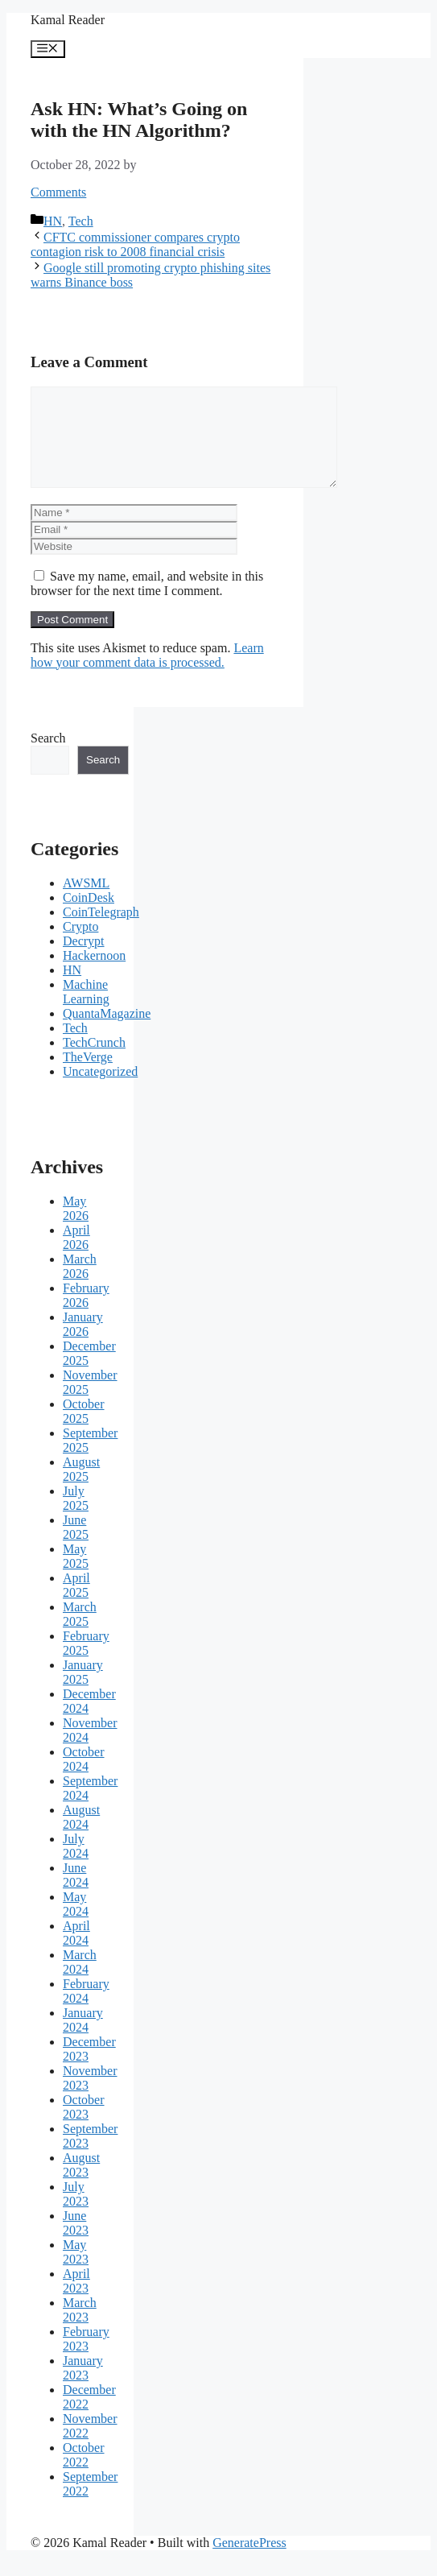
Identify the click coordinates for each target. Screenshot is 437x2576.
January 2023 (83, 2387)
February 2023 (86, 2358)
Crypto (80, 946)
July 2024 (76, 1865)
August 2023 (81, 2184)
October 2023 (84, 2126)
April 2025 (76, 1604)
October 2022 (84, 2474)
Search (48, 757)
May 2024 (76, 1923)
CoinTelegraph (101, 931)
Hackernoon (94, 975)
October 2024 (84, 1778)
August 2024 (81, 1836)
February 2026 (86, 1314)
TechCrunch (94, 1062)
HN (52, 221)
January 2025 (83, 1691)
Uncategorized (100, 1091)
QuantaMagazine (106, 1033)
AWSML (86, 902)
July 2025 (76, 1517)
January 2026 (83, 1343)
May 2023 (76, 2271)
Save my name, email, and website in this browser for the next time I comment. (147, 603)
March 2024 (80, 1981)
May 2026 (76, 1228)
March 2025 (80, 1633)
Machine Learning (86, 1011)
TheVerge (88, 1076)
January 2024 (83, 2039)
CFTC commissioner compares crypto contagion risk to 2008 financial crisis (135, 244)
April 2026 (76, 1257)
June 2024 (76, 1894)
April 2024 (76, 1952)
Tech (80, 221)
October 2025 (84, 1430)
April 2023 (76, 2300)
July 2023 (76, 2213)
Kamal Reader (68, 20)
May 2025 (76, 1575)
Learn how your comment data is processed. (147, 674)
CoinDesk (88, 917)
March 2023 (80, 2329)
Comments (58, 192)
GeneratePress (249, 2562)
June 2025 (76, 1546)
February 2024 (86, 2010)
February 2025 (86, 1662)
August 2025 (81, 1488)
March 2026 (80, 1285)
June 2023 (76, 2242)
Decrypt (84, 960)
